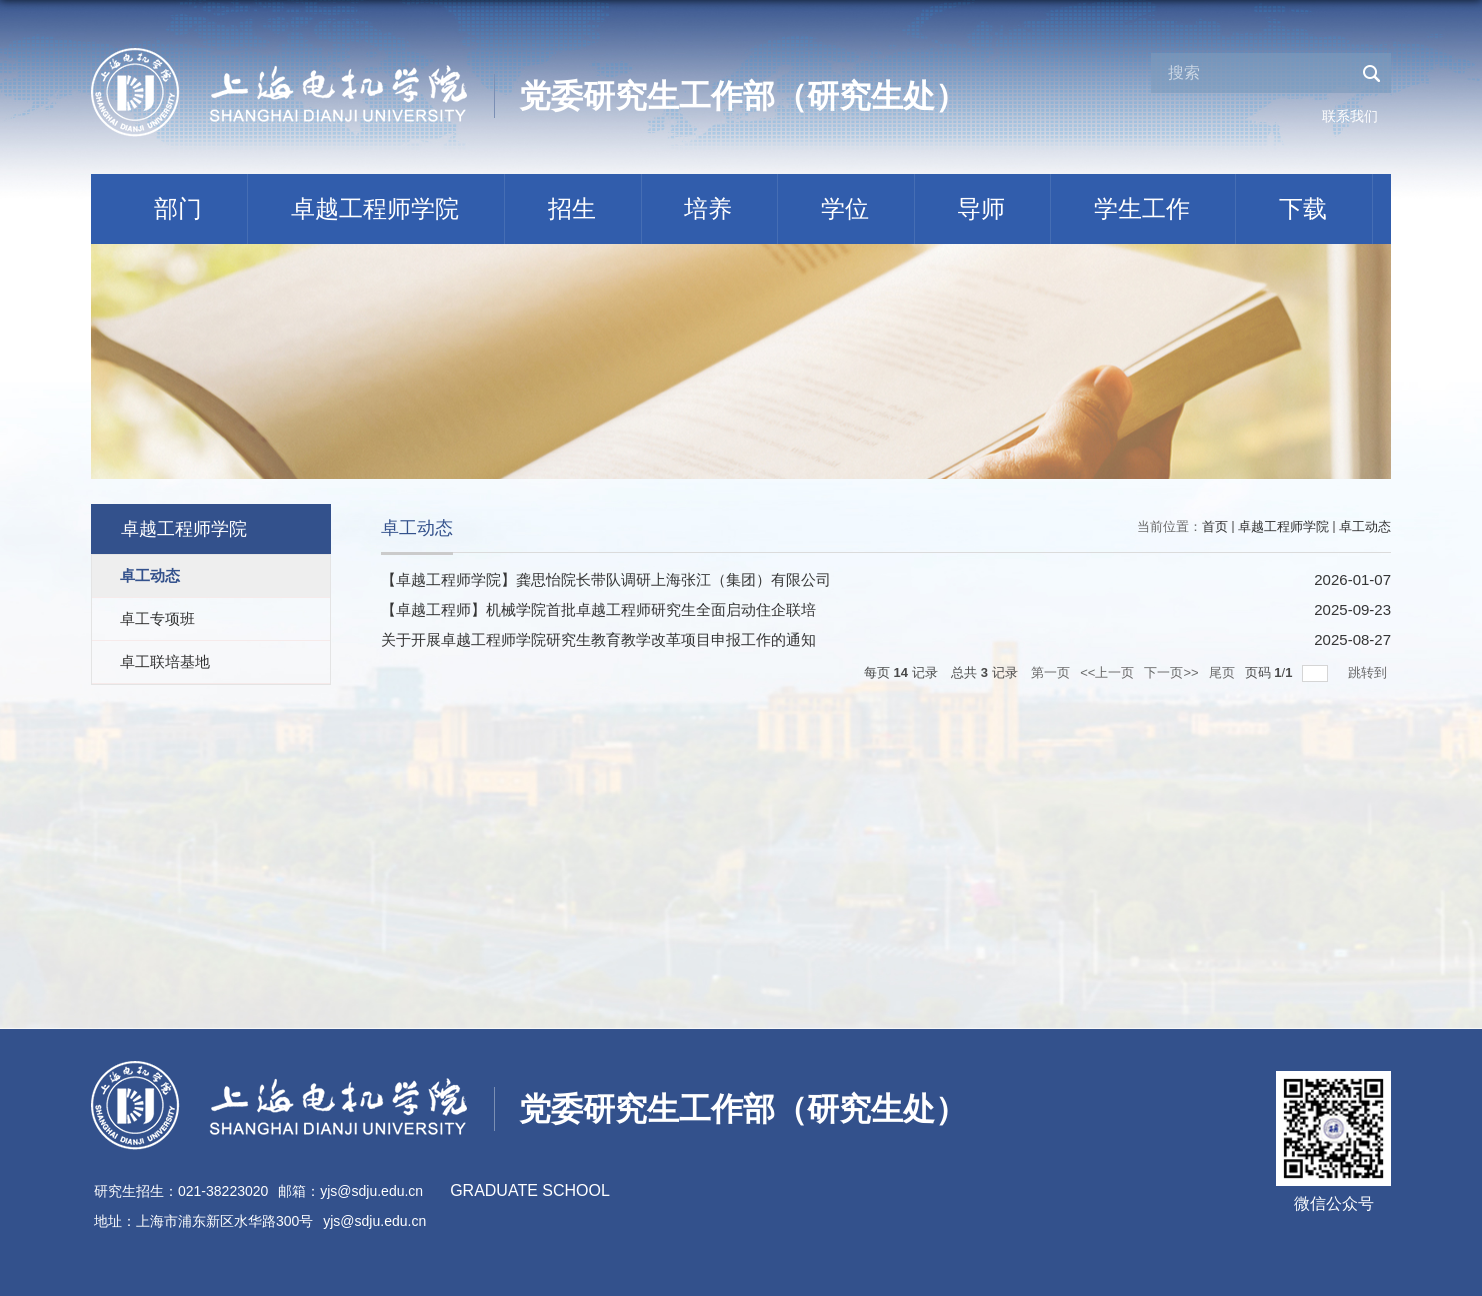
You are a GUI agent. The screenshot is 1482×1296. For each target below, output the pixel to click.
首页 (1215, 526)
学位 (845, 208)
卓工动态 (1365, 526)
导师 (981, 208)
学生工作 (1142, 208)
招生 (572, 208)
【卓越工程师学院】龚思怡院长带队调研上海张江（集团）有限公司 (606, 579)
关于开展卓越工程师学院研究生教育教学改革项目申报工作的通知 (598, 639)
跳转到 (1369, 672)
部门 (178, 208)
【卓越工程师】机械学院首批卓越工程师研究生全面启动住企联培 (598, 609)
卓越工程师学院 (375, 208)
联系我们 (1350, 116)
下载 (1303, 208)
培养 (708, 208)
